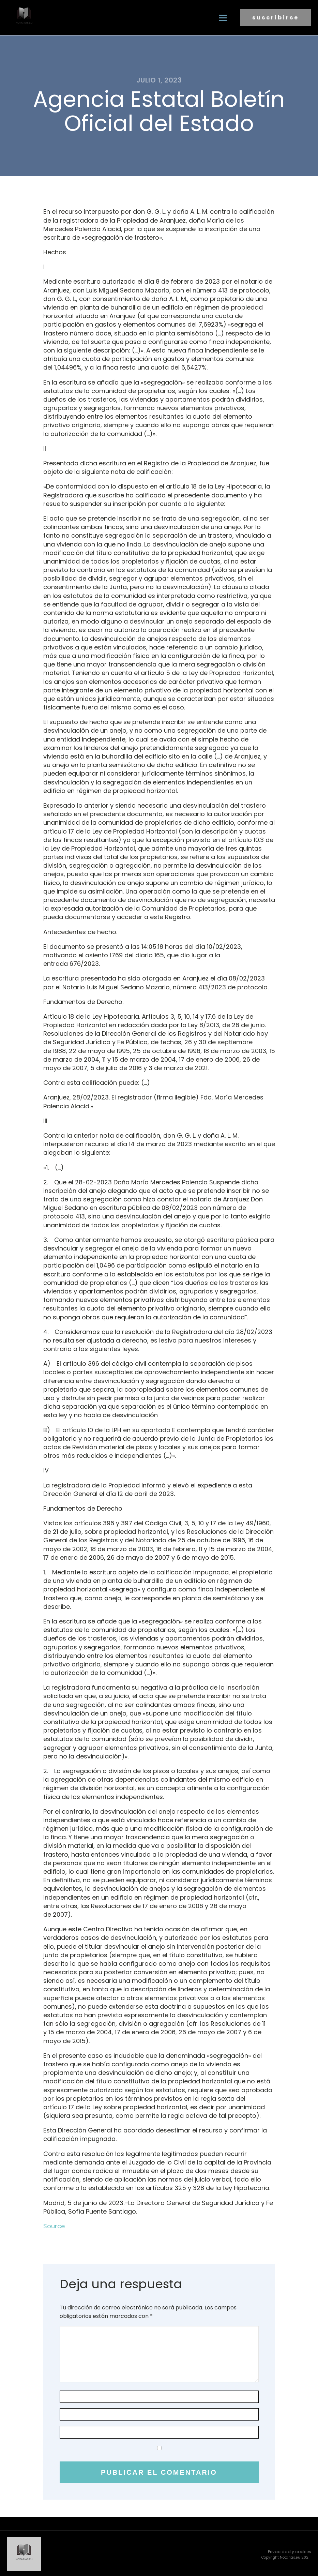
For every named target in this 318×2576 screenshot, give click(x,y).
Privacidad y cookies (289, 2550)
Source (54, 2225)
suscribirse (275, 17)
